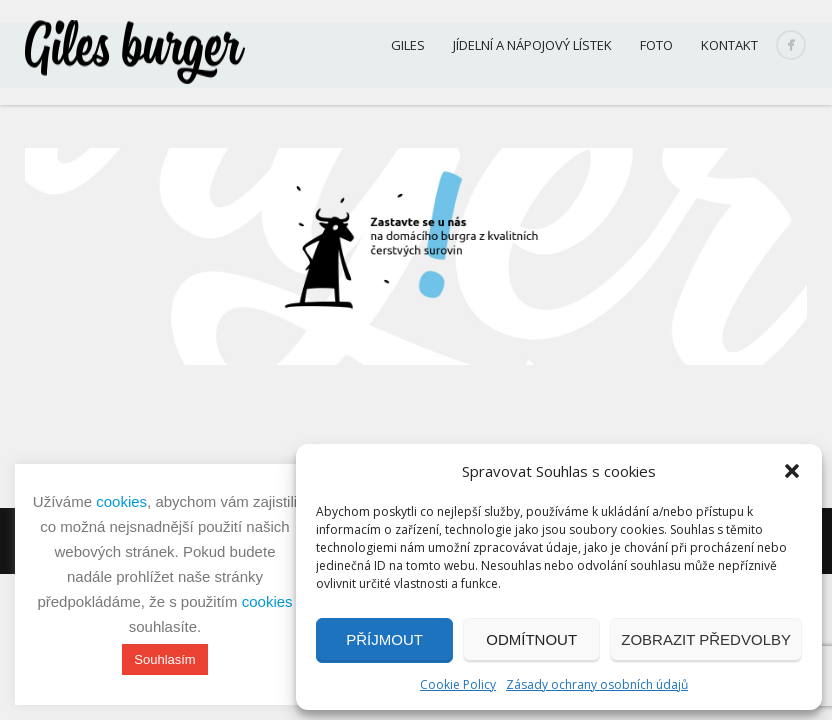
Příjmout (384, 639)
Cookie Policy (458, 684)
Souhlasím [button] (164, 659)
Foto (656, 45)
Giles (408, 45)
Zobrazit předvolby (706, 639)
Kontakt (729, 45)
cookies (121, 501)
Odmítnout (531, 639)
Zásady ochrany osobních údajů (597, 684)
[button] (792, 471)
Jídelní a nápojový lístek (532, 45)
